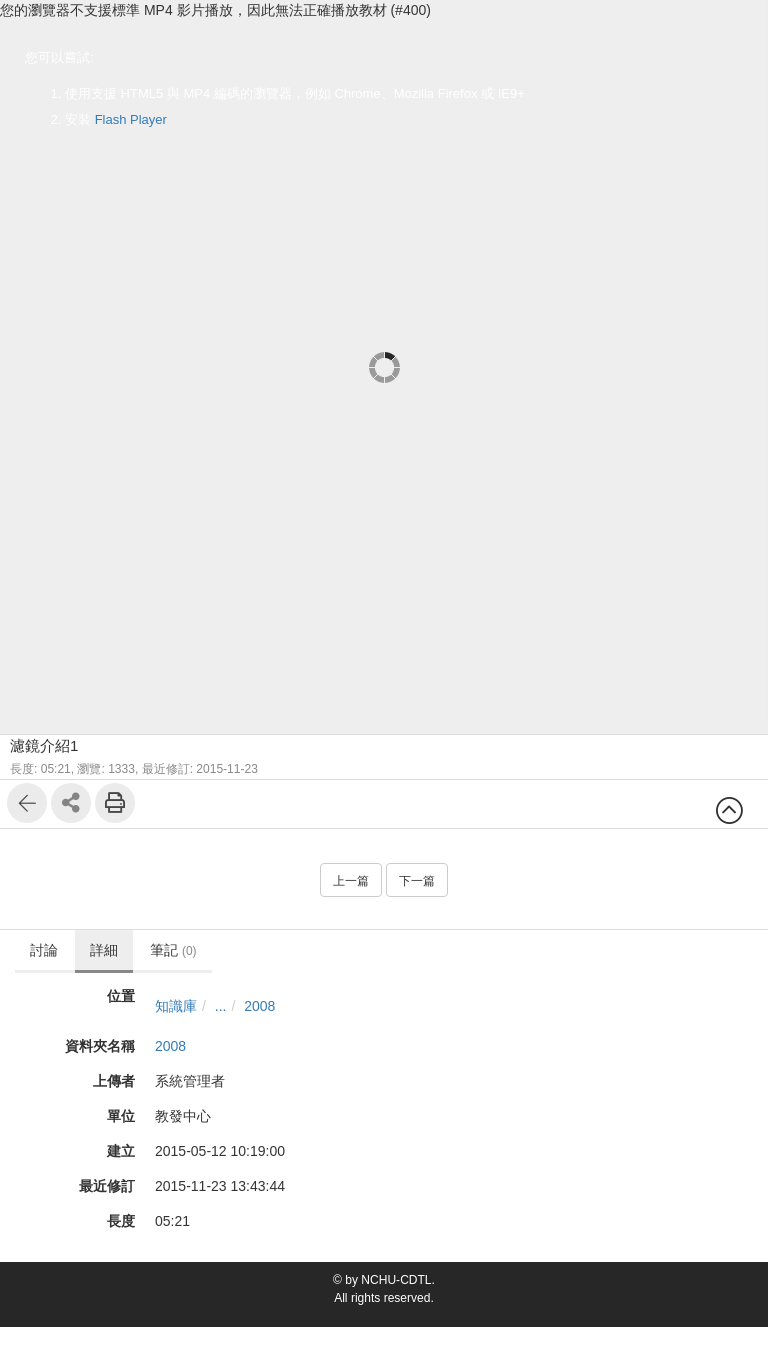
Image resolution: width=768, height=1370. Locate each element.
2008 (259, 1006)
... (221, 1006)
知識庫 (176, 1006)
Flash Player (131, 119)
